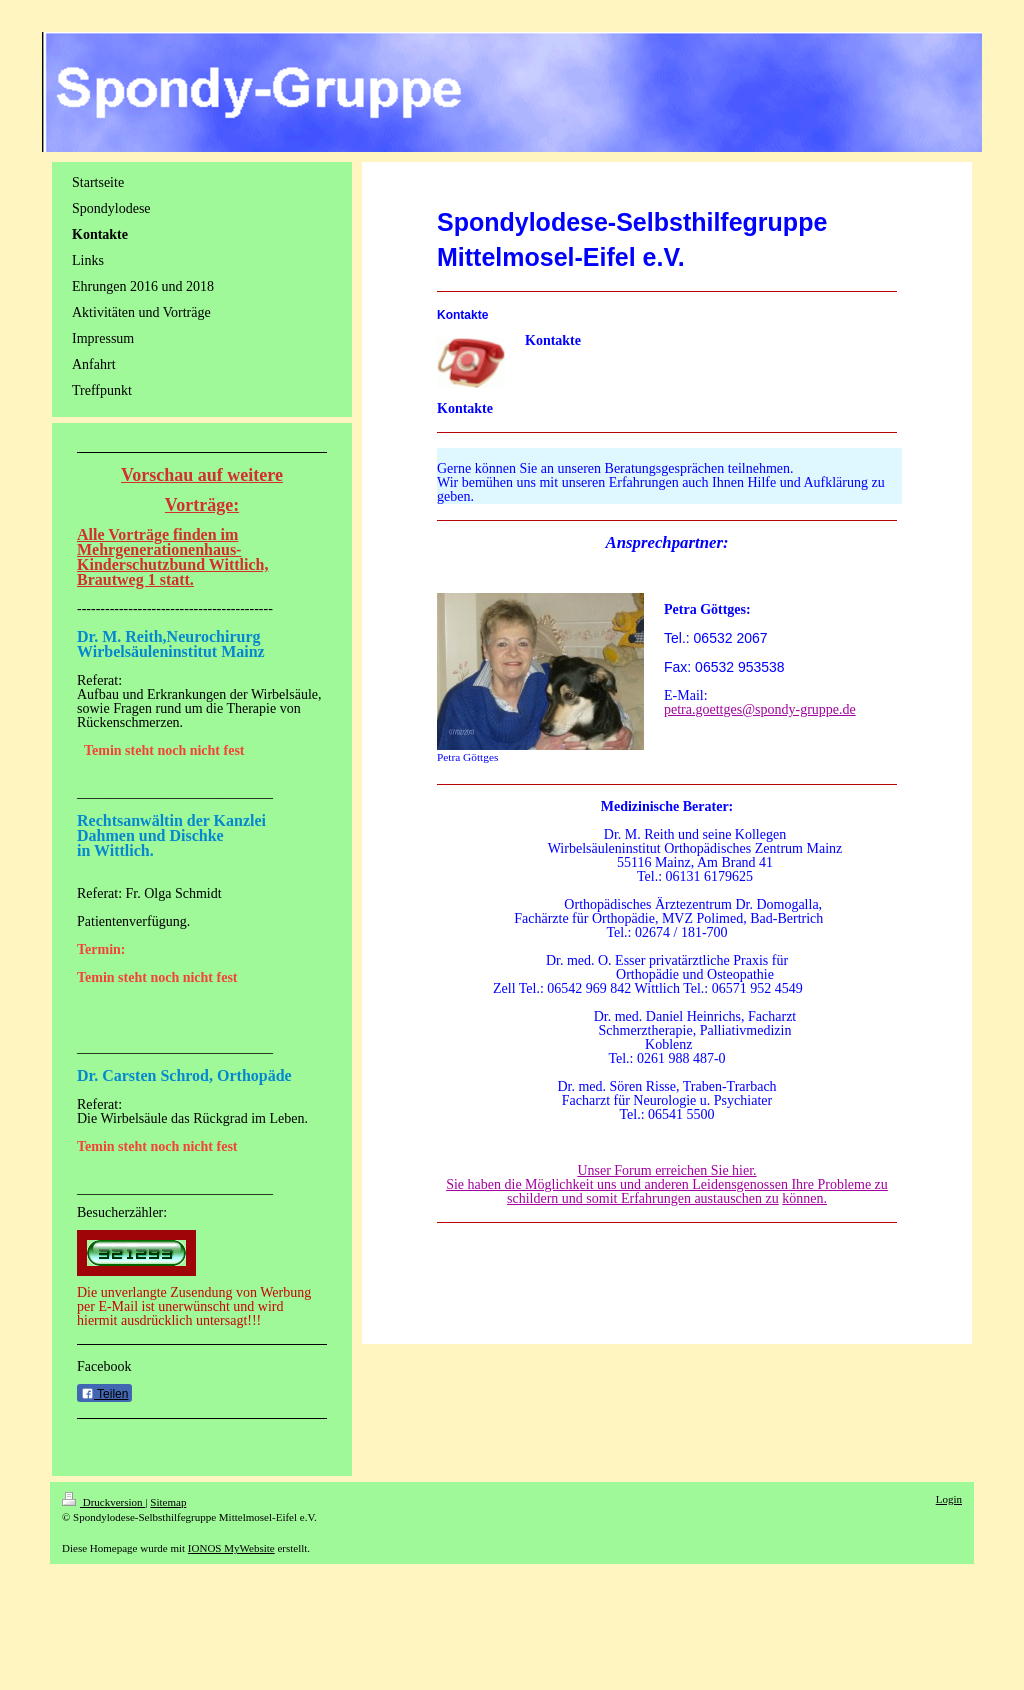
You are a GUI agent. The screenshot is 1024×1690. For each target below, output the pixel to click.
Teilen (104, 1394)
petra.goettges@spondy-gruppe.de (760, 709)
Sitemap (168, 1502)
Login (949, 1499)
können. (804, 1198)
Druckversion (103, 1502)
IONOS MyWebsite (231, 1548)
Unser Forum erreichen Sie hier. (666, 1170)
